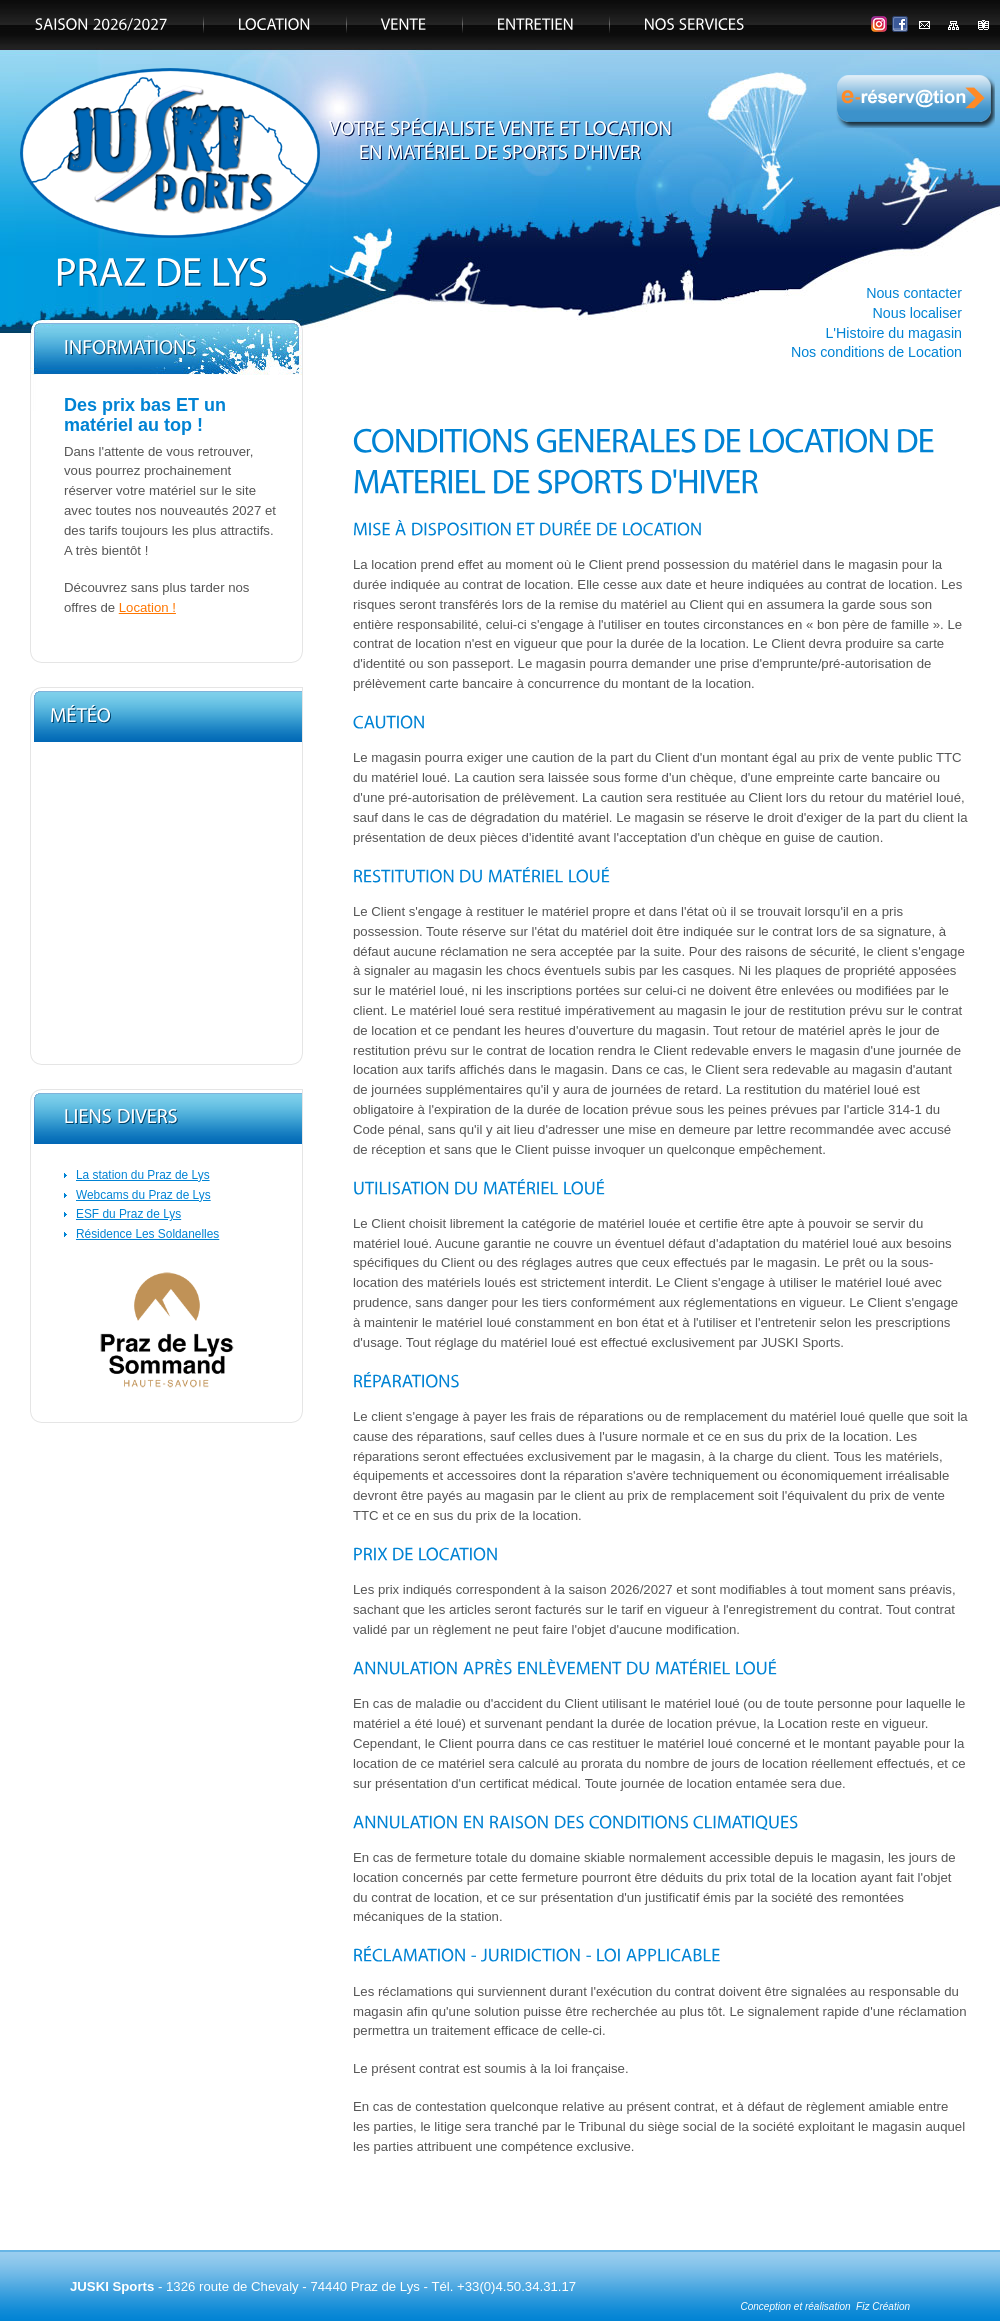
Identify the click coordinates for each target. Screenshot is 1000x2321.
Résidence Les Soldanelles (147, 1234)
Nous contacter (914, 293)
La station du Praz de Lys (143, 1175)
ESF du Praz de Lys (128, 1214)
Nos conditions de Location (876, 352)
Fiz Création (883, 2306)
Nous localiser (918, 313)
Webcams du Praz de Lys (143, 1195)
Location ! (147, 607)
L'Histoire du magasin (893, 333)
